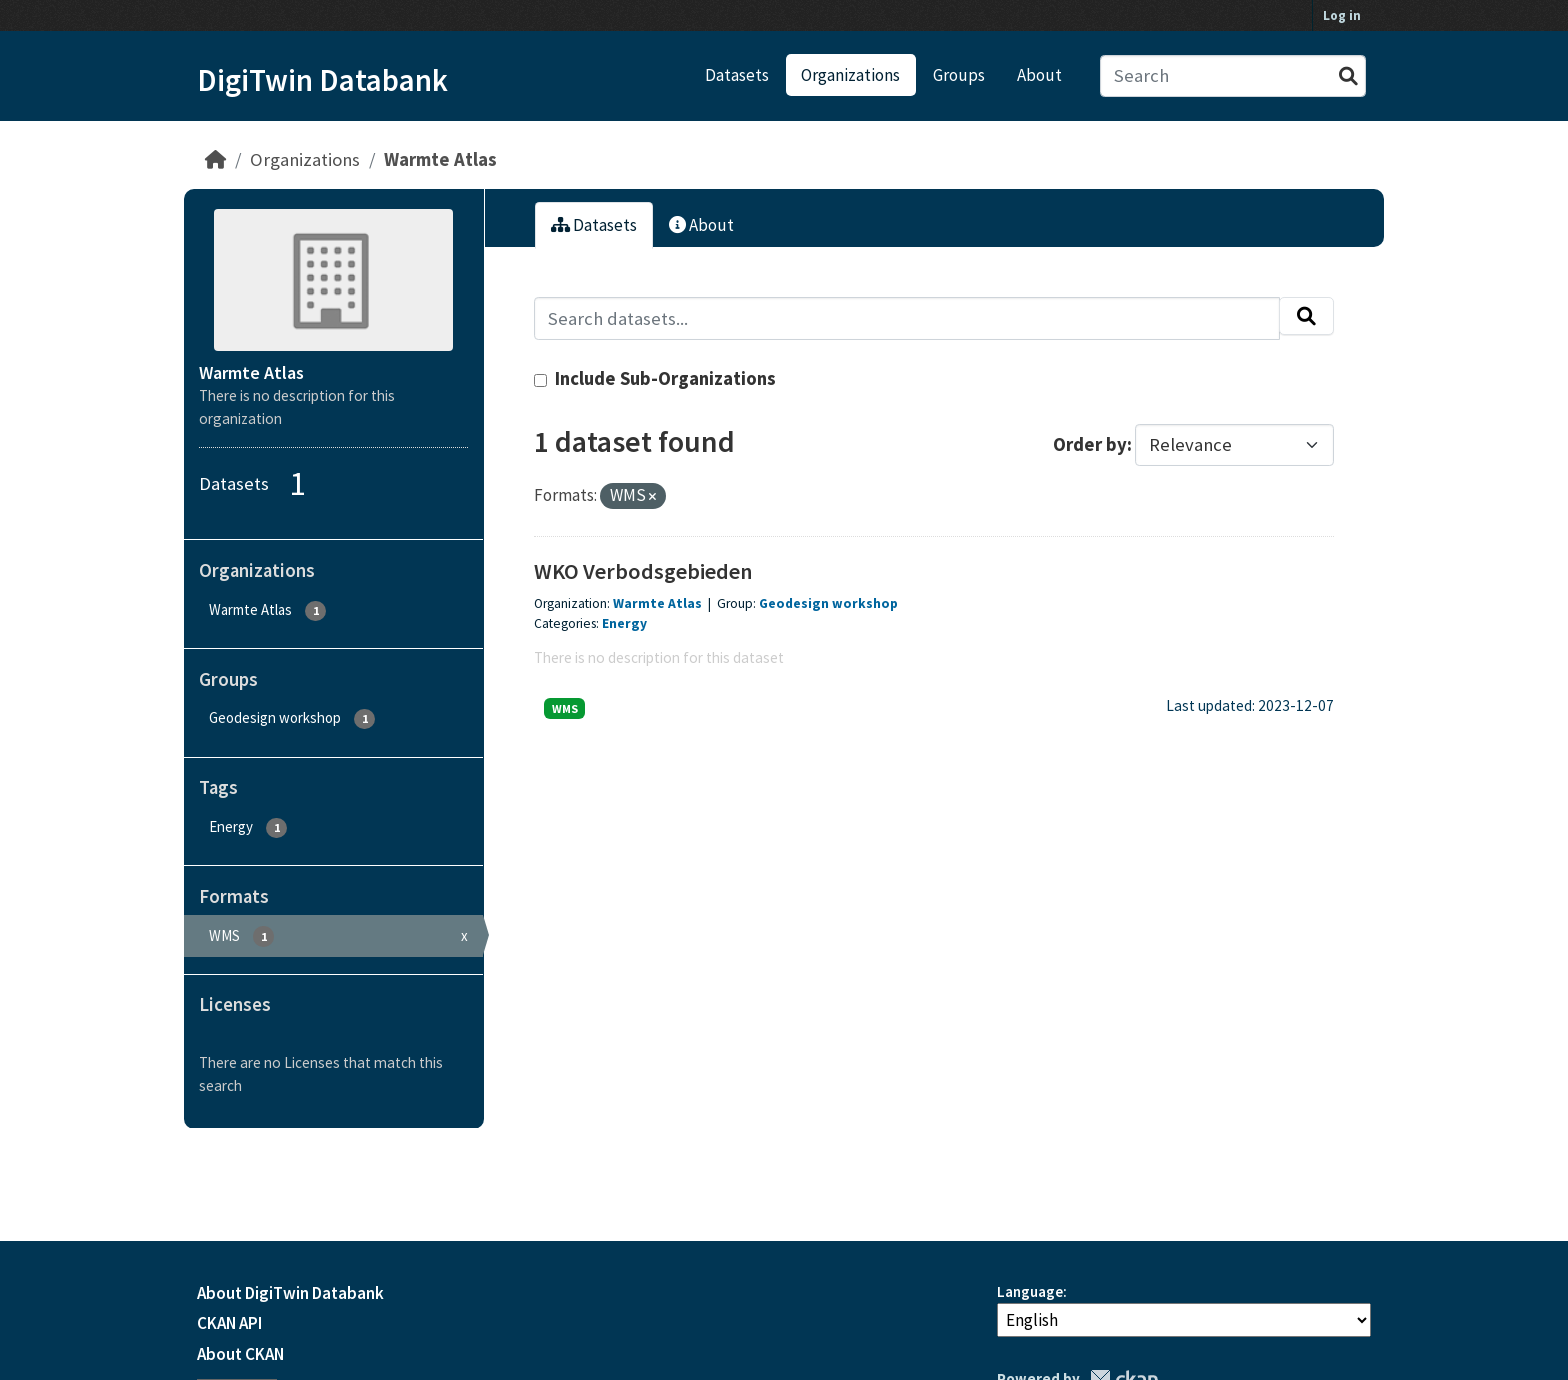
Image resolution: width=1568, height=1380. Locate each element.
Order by (1090, 444)
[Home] (215, 159)
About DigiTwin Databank (290, 1293)
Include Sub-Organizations (655, 378)
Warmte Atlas (440, 159)
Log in (1342, 15)
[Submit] (1348, 76)
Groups (959, 75)
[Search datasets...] (1233, 76)
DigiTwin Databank (322, 80)
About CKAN (240, 1354)
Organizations (850, 75)
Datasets (737, 75)
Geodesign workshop (828, 603)
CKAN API (229, 1323)
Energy (624, 623)
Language (1030, 1291)
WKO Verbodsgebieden (643, 571)
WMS (565, 708)
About (1039, 75)
